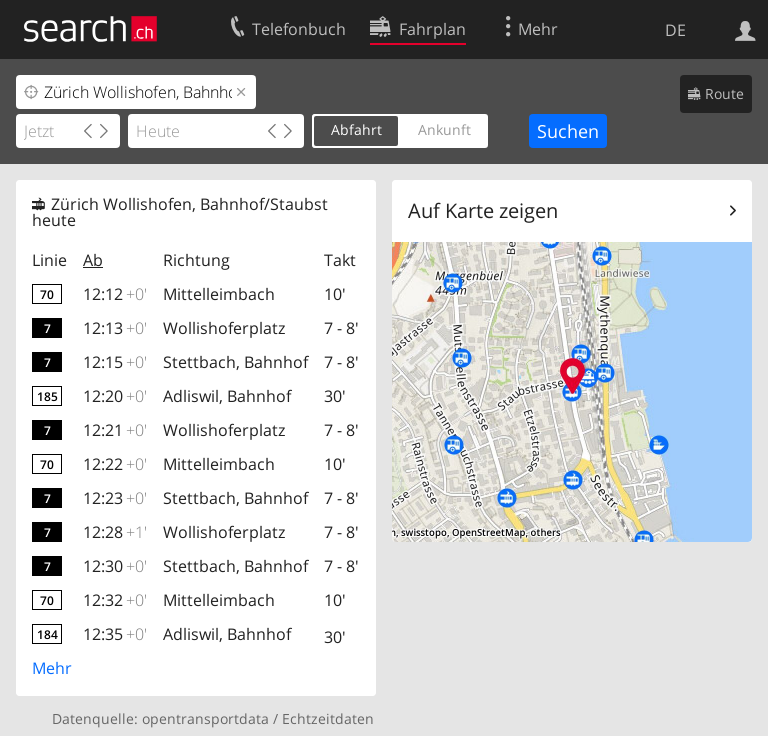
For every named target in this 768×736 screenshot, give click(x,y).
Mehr (52, 668)
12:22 (115, 464)
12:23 (115, 498)
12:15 (115, 362)
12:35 (115, 634)
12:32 (115, 600)
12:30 (115, 566)
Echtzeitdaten (328, 718)
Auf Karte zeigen (483, 210)
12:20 (115, 396)
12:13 (115, 328)
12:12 (115, 294)
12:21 (115, 430)
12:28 (115, 532)
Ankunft (444, 129)
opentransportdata (205, 718)
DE (675, 30)
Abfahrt (356, 129)
